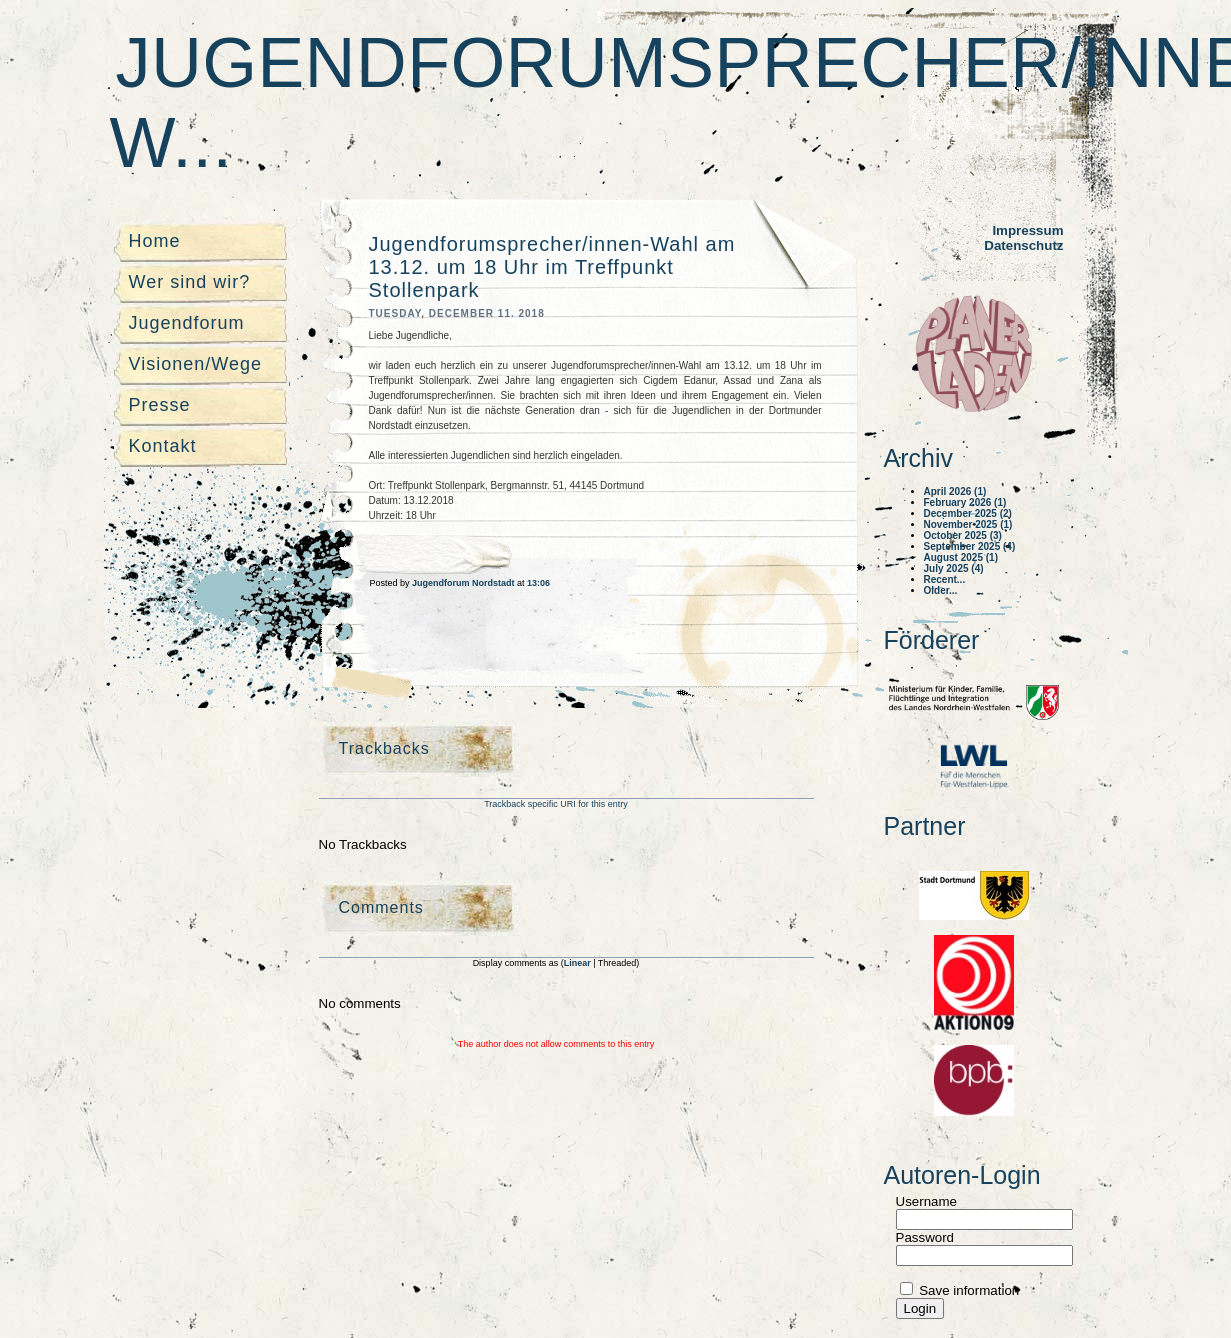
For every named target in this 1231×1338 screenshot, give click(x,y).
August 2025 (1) (961, 557)
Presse (160, 405)
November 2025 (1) (968, 524)
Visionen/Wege (195, 364)
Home (155, 241)
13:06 (538, 583)
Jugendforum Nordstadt (464, 583)
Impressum (1027, 230)
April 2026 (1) (955, 491)
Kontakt (163, 446)
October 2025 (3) (963, 535)
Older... (941, 590)
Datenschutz (1023, 245)
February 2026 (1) (965, 502)
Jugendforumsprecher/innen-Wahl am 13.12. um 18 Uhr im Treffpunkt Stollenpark (552, 267)
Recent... (945, 579)
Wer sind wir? (190, 282)
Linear (579, 963)
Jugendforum (187, 323)
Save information (968, 1290)
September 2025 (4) (970, 546)
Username (926, 1201)
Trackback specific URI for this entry (556, 804)
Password (925, 1237)
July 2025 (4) (954, 568)
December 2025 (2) (968, 513)
